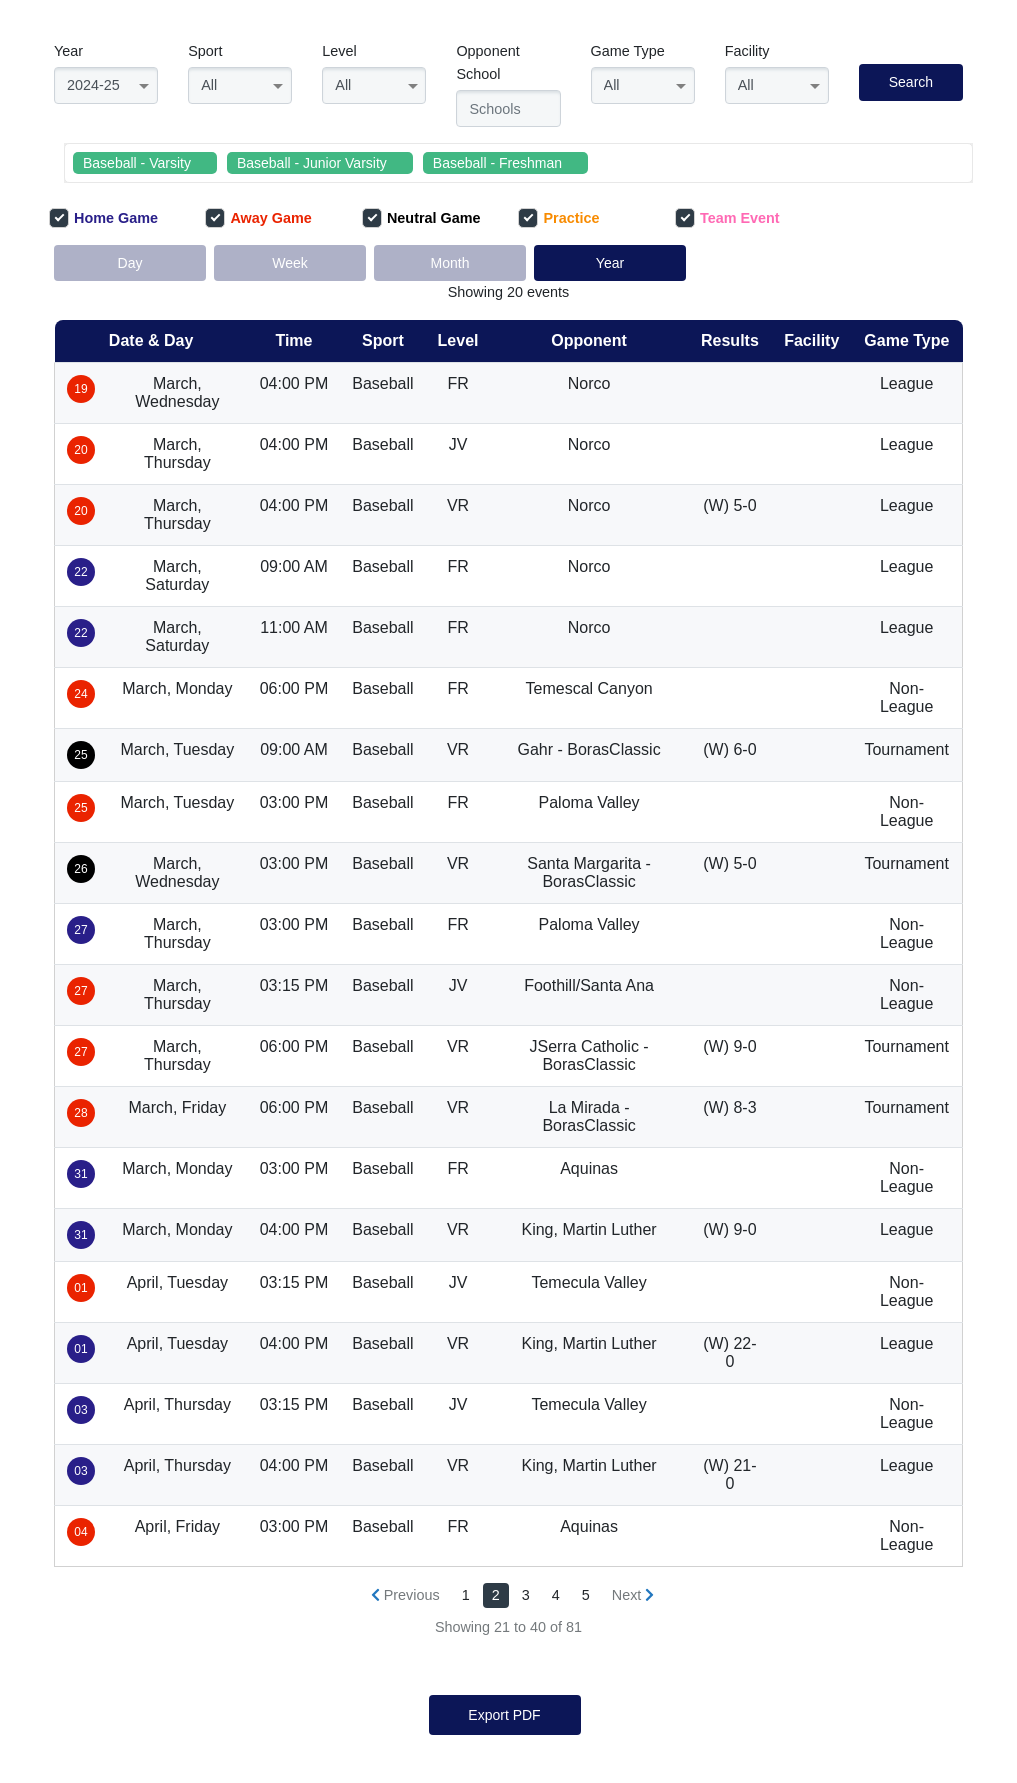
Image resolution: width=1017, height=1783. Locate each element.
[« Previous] (405, 1595)
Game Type (628, 51)
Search (911, 82)
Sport (205, 51)
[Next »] (633, 1595)
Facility (747, 51)
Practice (558, 218)
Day (130, 263)
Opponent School (487, 62)
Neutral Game (421, 218)
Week (290, 263)
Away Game (258, 218)
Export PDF (504, 1715)
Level (339, 51)
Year (68, 51)
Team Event (727, 218)
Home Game (103, 218)
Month (450, 263)
